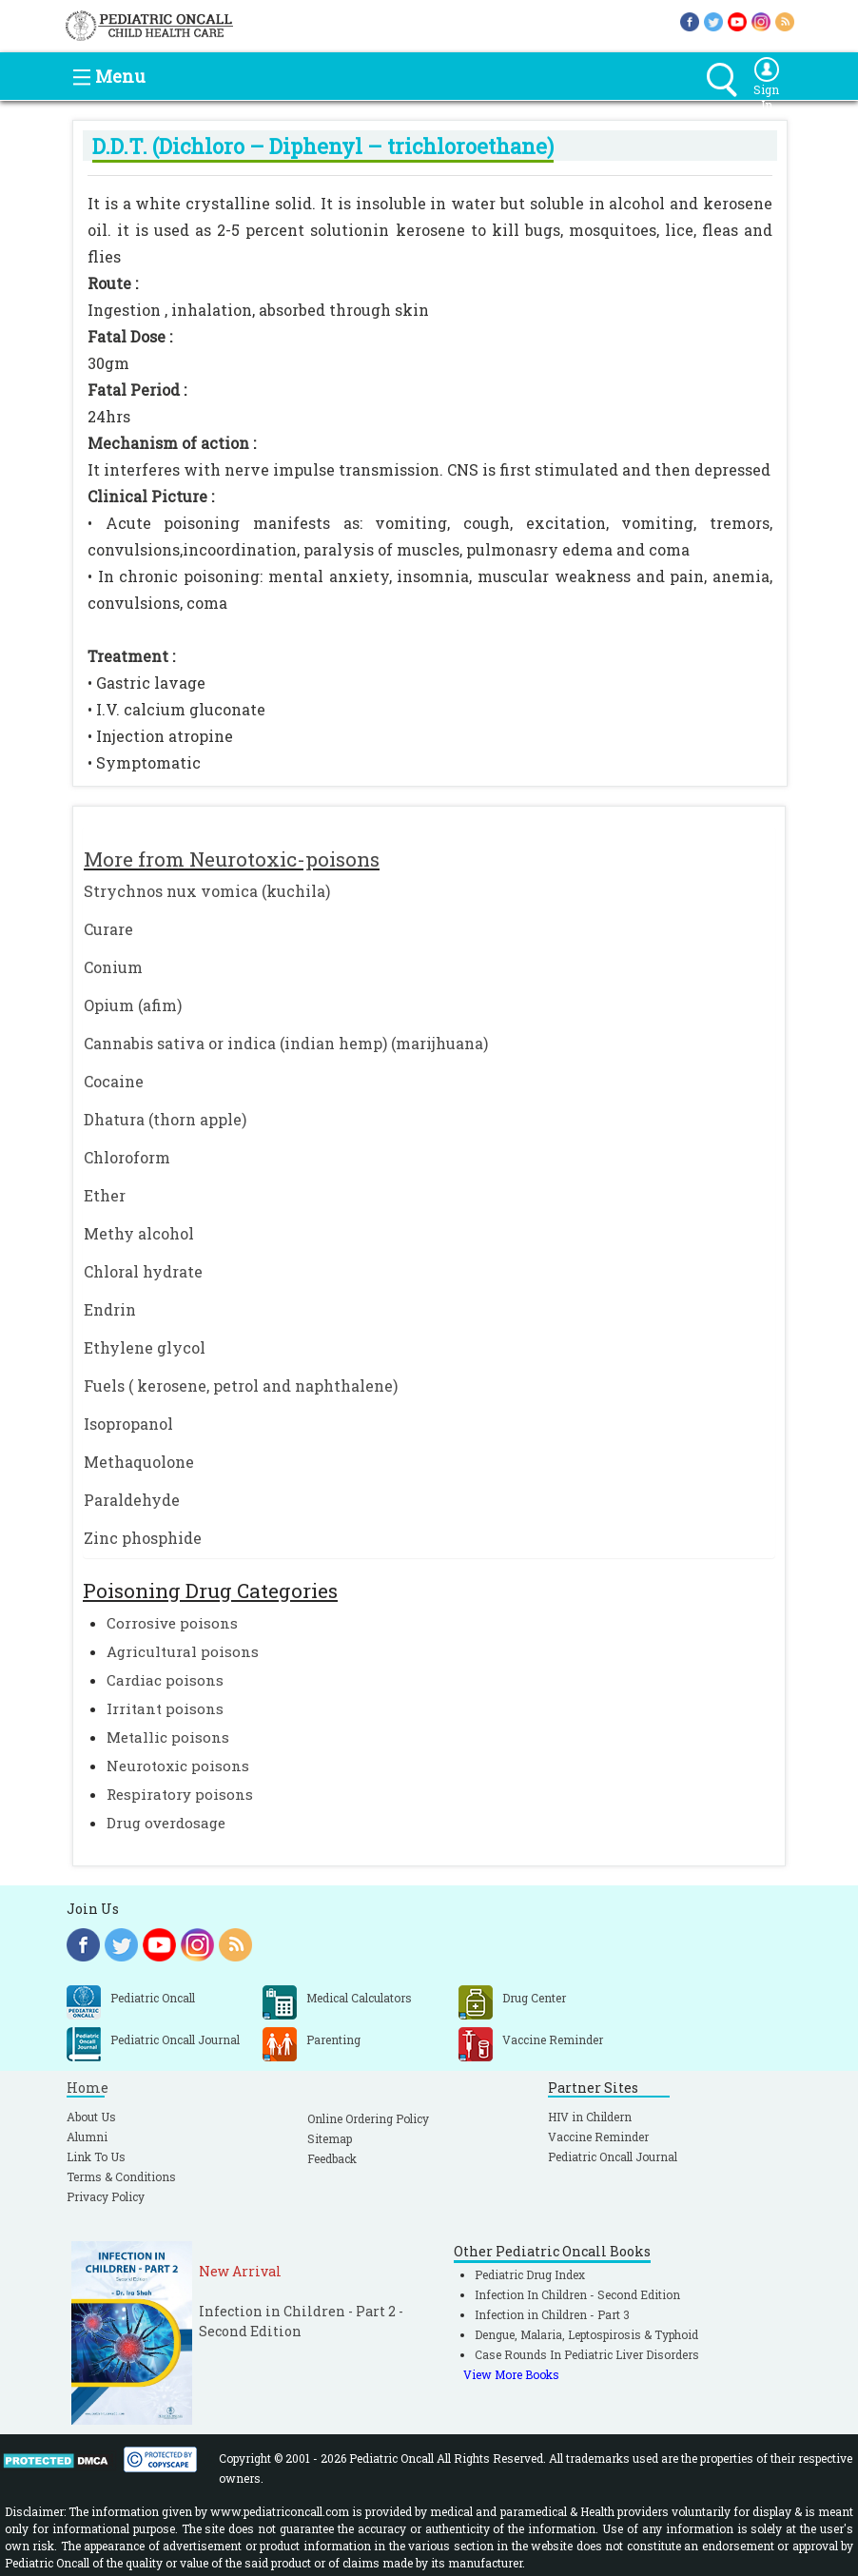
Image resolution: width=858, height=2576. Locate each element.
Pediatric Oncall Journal (612, 2156)
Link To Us (96, 2156)
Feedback (332, 2158)
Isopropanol (128, 1424)
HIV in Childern (590, 2116)
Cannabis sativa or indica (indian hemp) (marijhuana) (286, 1043)
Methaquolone (139, 1462)
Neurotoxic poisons (178, 1765)
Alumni (87, 2136)
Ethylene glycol (144, 1347)
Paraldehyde (132, 1500)
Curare (108, 929)
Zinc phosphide (143, 1538)
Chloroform (127, 1157)
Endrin (110, 1309)
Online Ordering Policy (368, 2118)
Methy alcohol (139, 1233)
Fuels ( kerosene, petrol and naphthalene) (241, 1385)
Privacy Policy (106, 2196)
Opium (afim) (133, 1005)
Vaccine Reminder (598, 2136)
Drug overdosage (166, 1822)
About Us (91, 2116)
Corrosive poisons (172, 1622)
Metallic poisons (168, 1737)
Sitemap (329, 2138)
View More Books (511, 2374)
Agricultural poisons (183, 1651)
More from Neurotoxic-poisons (232, 859)
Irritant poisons (165, 1708)
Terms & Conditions (121, 2176)
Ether (105, 1195)
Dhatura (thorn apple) (165, 1119)
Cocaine (114, 1081)
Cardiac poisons (165, 1679)
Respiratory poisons (180, 1794)
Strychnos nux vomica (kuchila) (207, 891)
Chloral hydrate (143, 1271)
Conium (113, 967)
